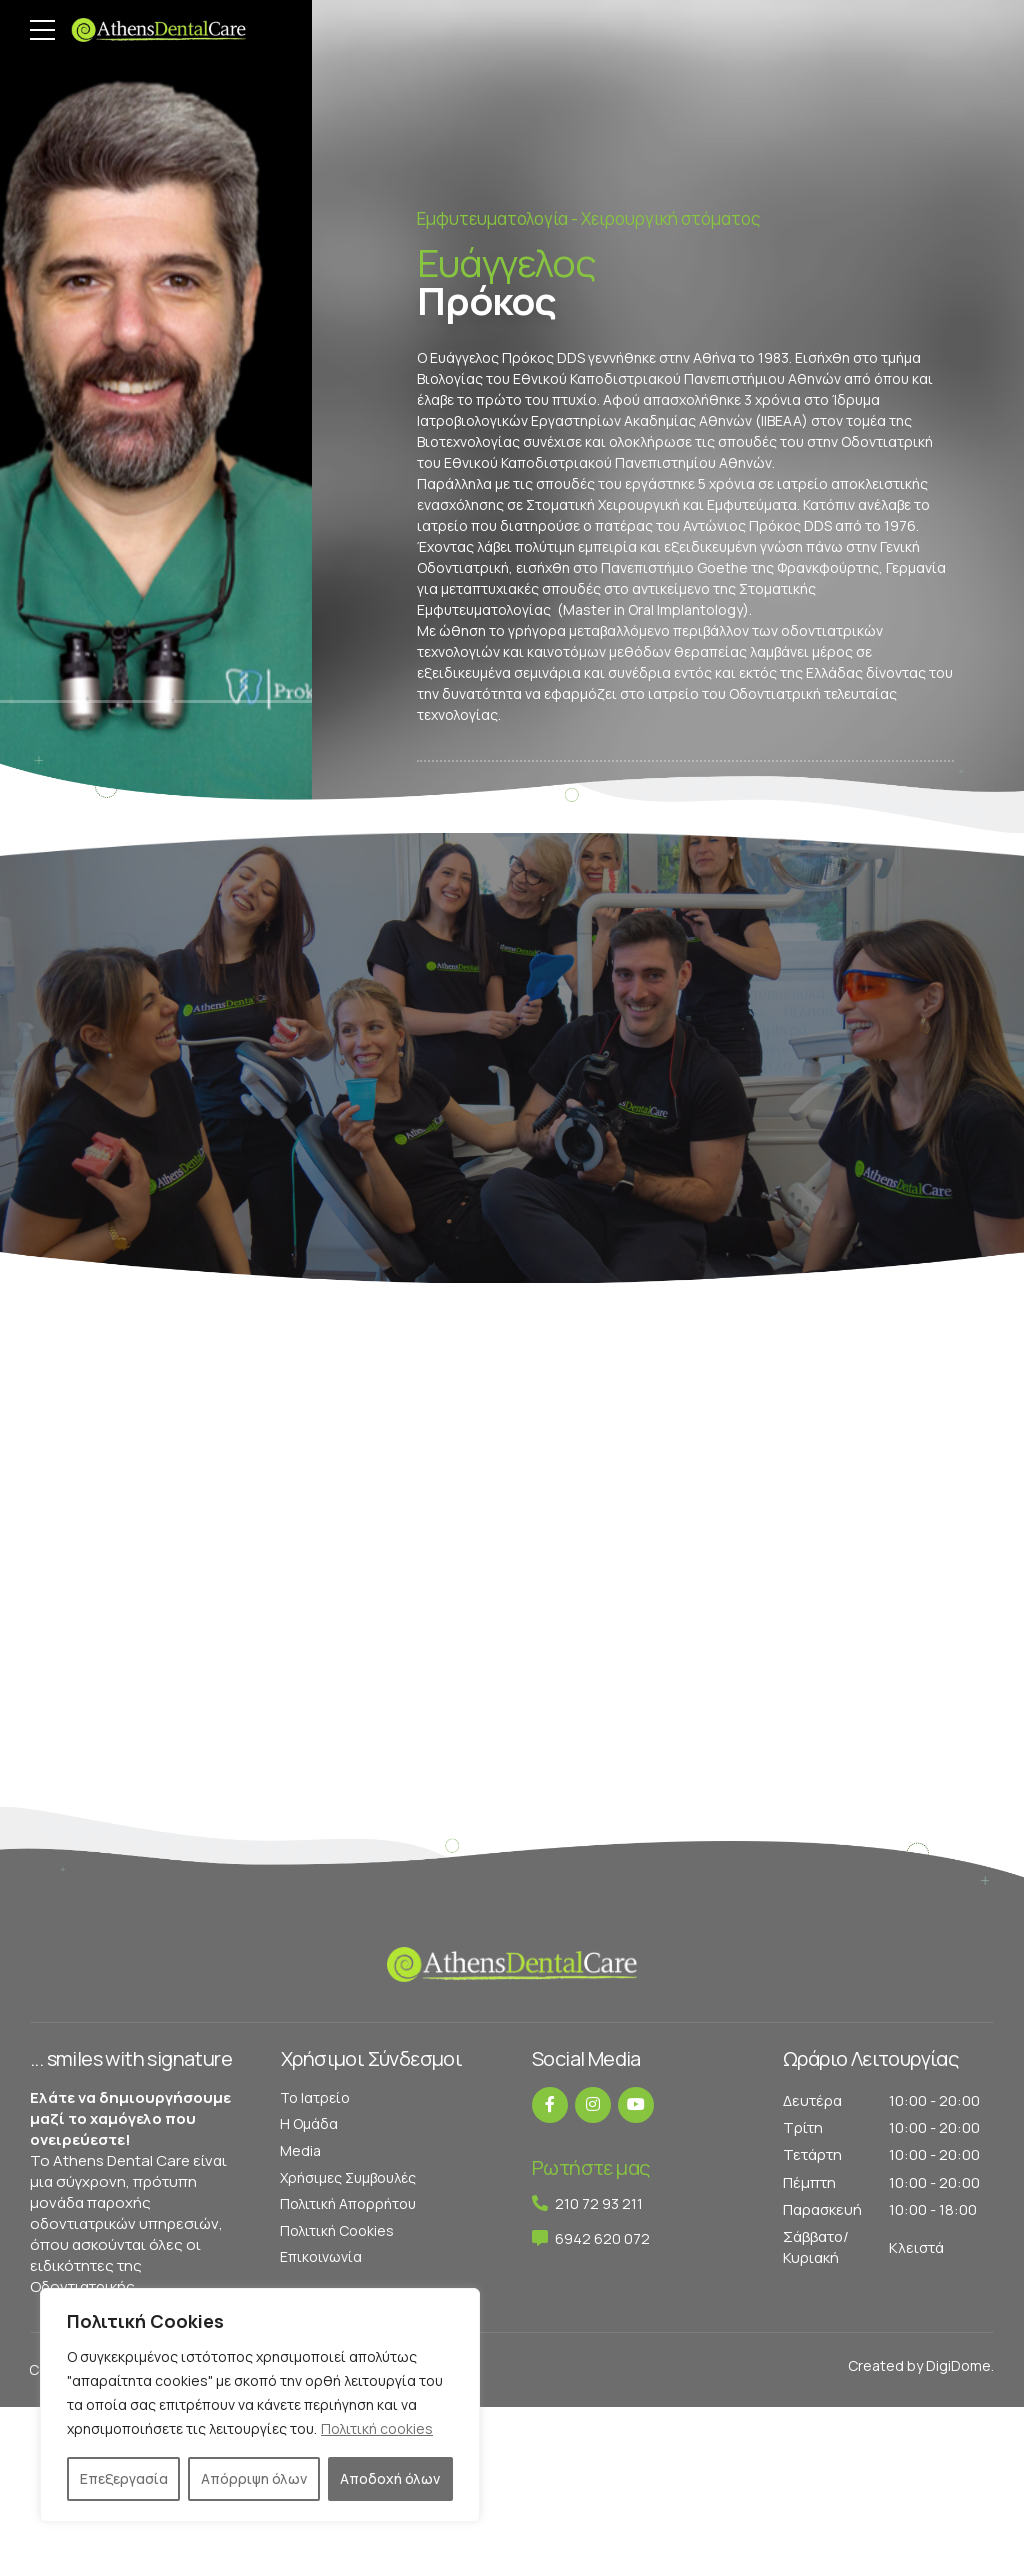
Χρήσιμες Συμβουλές (348, 2177)
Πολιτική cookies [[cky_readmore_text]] (377, 2428)
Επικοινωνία (321, 2256)
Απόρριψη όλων (254, 2478)
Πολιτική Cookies (337, 2230)
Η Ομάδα (309, 2123)
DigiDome (958, 2365)
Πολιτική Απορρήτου (348, 2203)
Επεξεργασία (124, 2478)
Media (300, 2150)
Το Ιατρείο (315, 2097)
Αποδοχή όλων (390, 2478)
